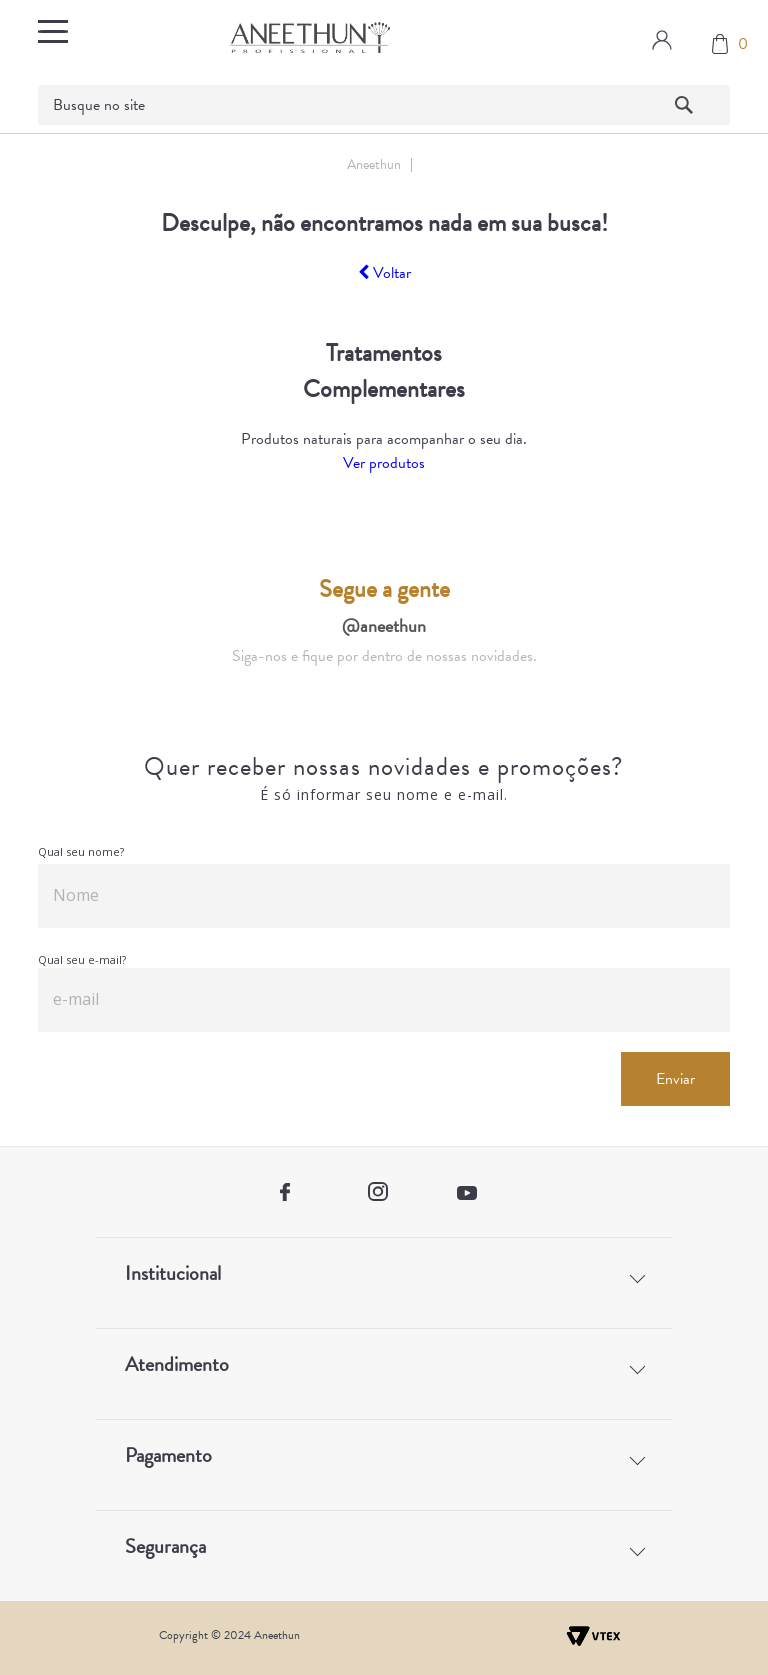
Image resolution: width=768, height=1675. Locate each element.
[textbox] (383, 105)
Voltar (384, 273)
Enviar (675, 1079)
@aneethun (384, 625)
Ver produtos (384, 463)
